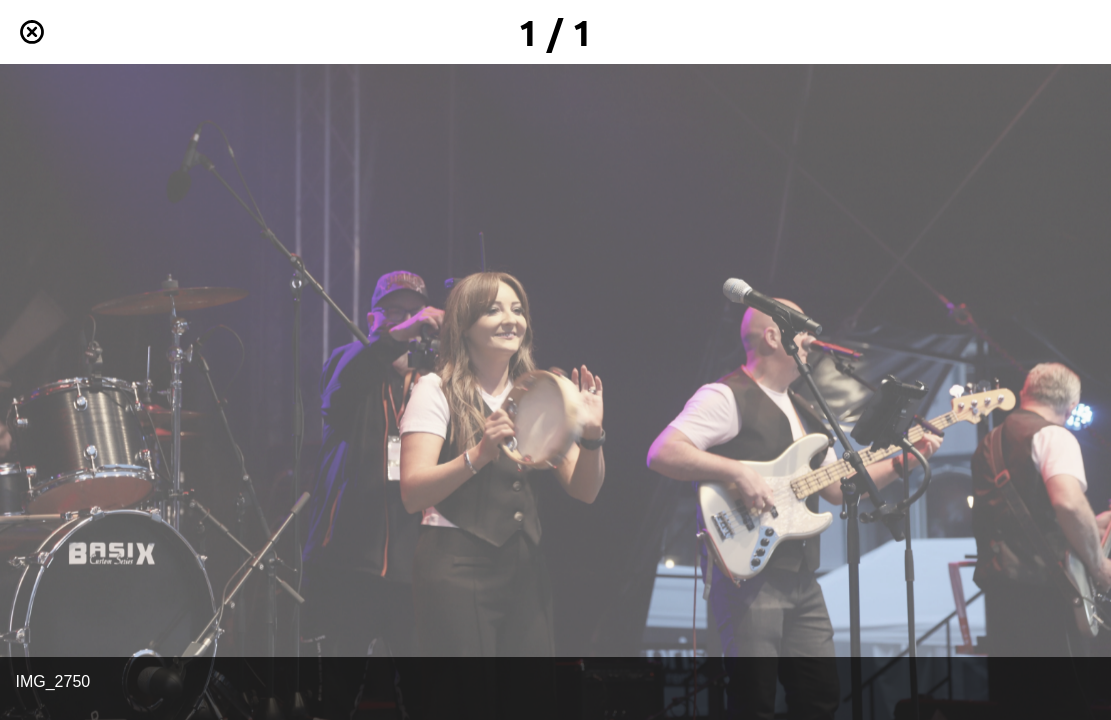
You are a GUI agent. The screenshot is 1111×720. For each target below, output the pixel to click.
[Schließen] (32, 32)
